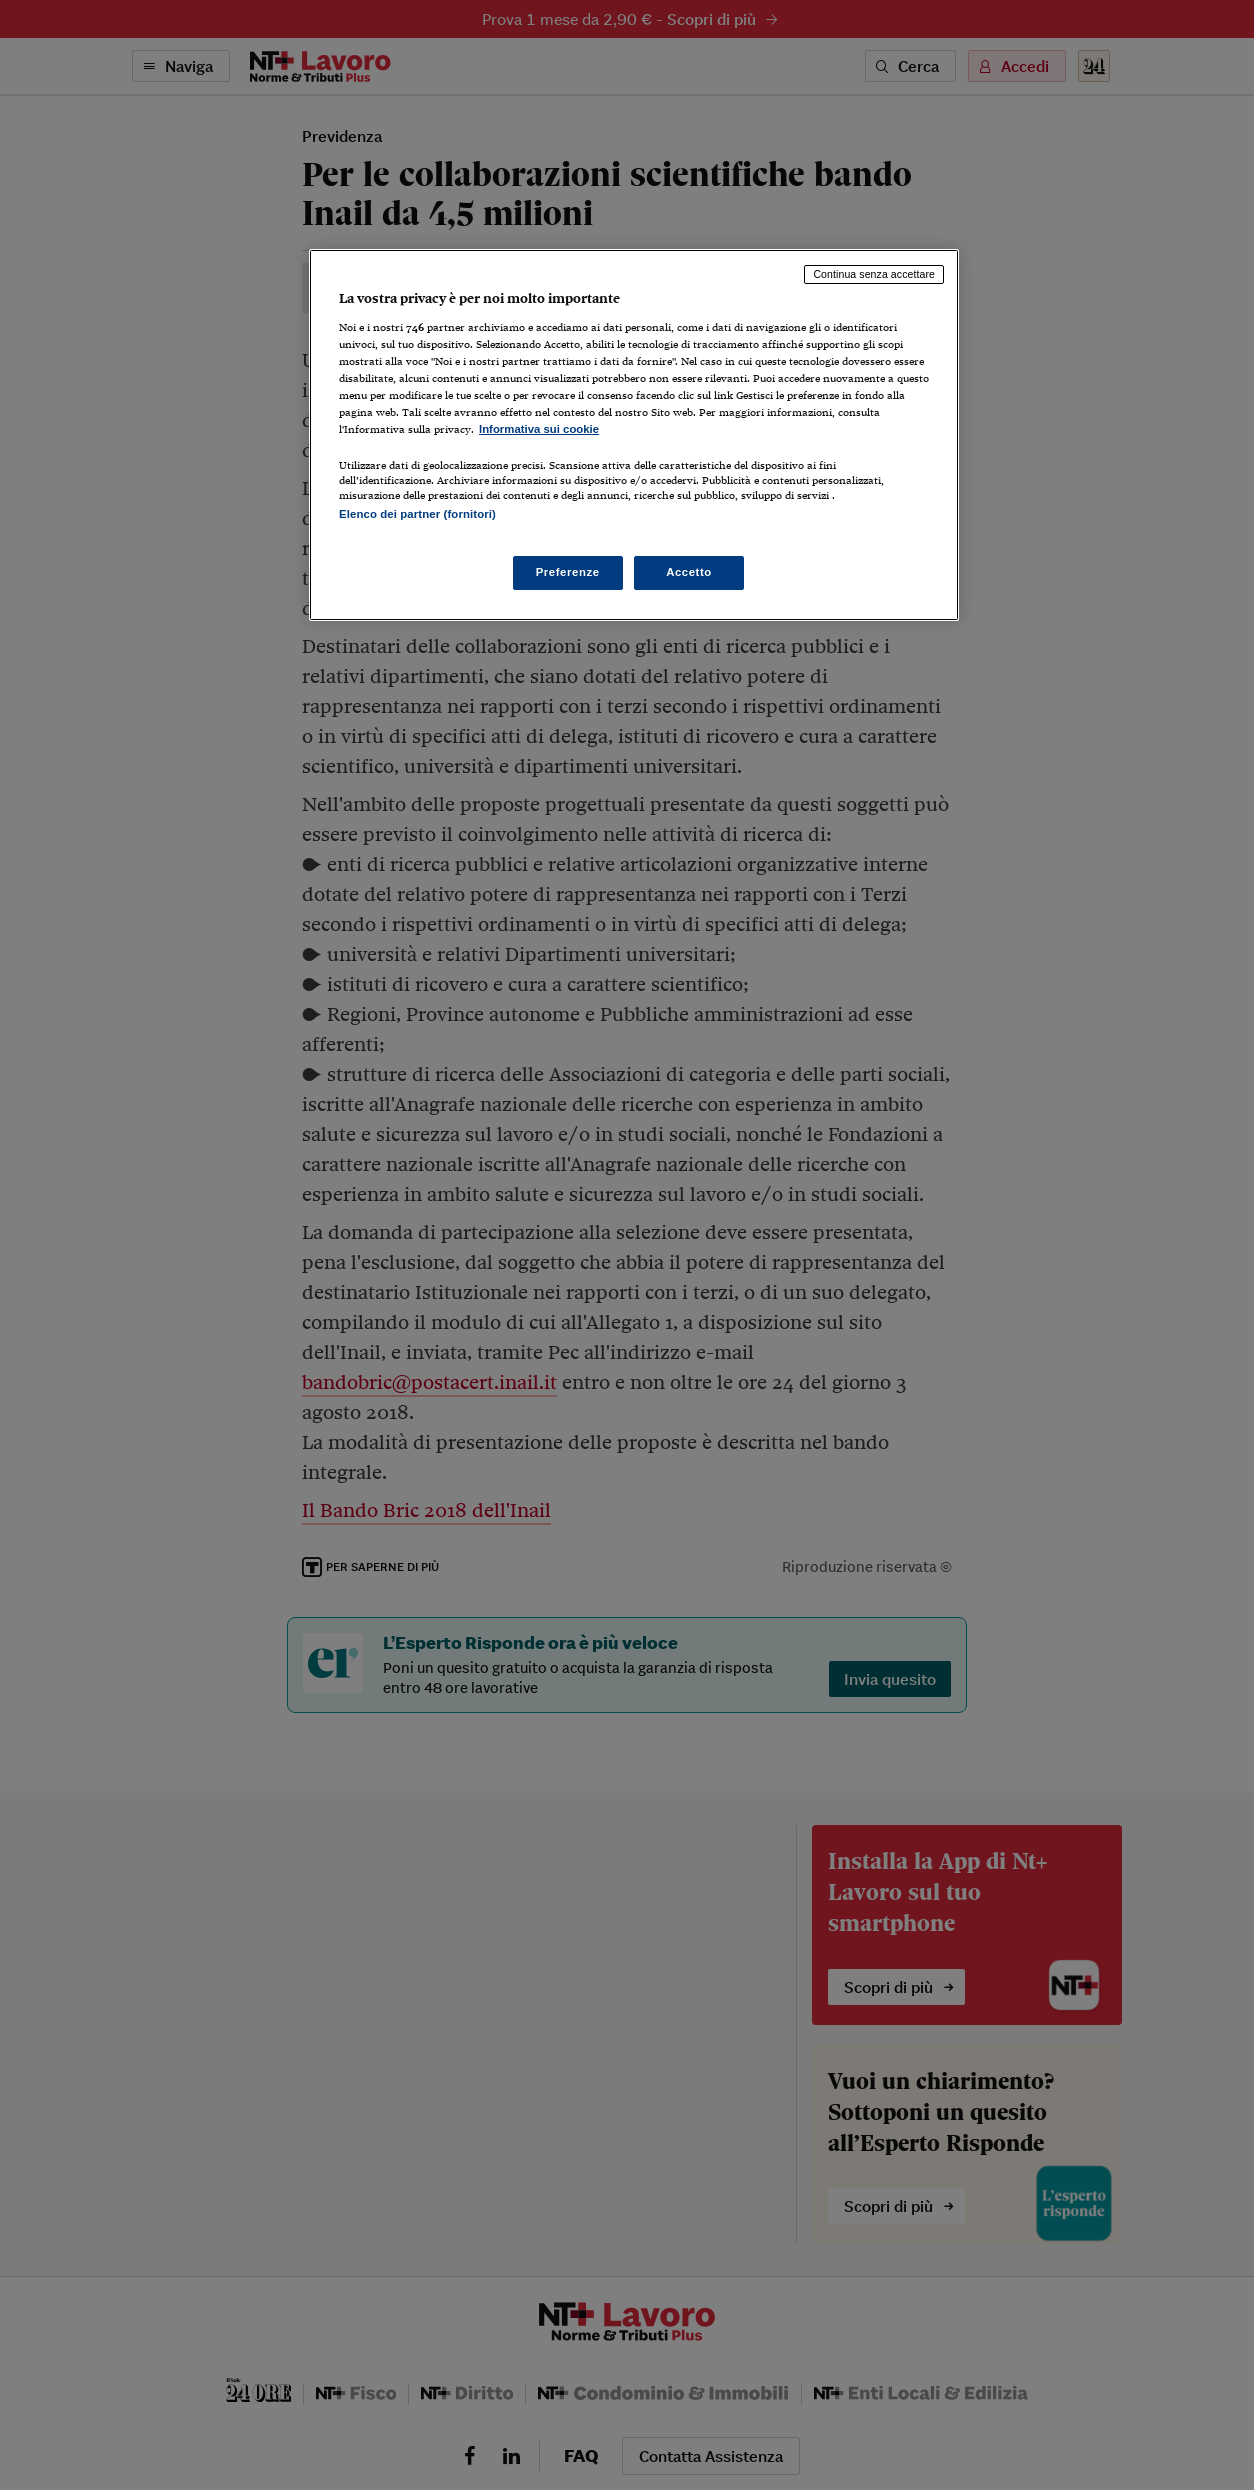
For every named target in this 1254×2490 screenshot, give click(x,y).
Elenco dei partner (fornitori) (417, 514)
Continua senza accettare (874, 274)
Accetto (689, 572)
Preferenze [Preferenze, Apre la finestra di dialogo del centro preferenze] (568, 572)
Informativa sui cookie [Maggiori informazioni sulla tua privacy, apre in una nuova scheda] (539, 429)
